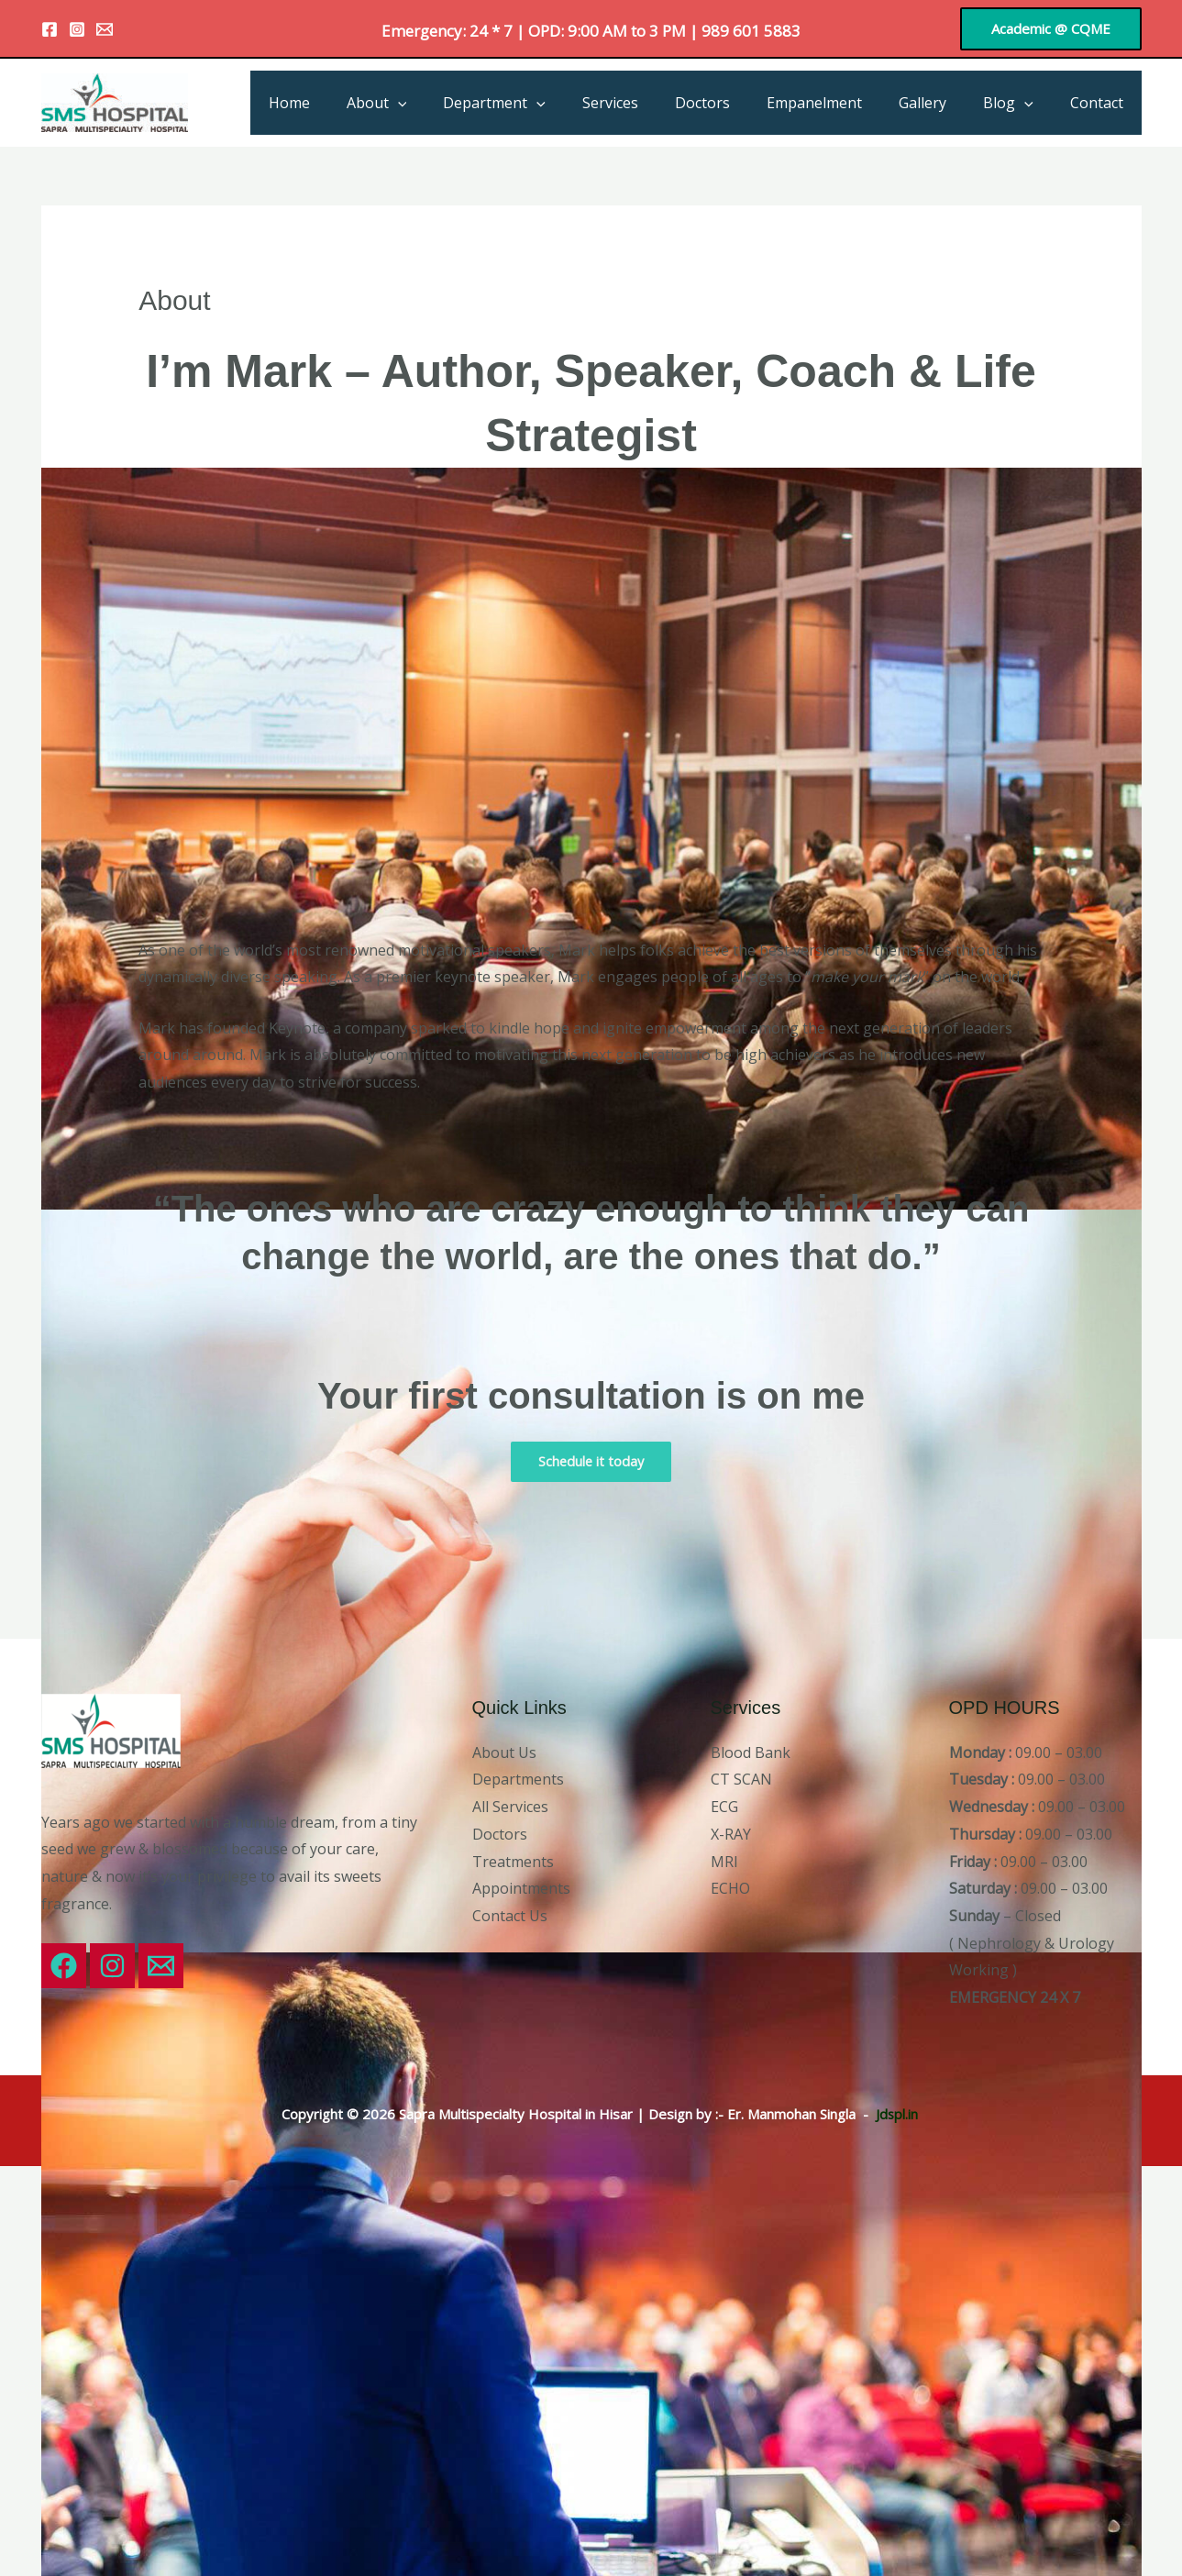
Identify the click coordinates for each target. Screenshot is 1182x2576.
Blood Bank (750, 1752)
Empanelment (840, 103)
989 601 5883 (751, 30)
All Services (510, 1807)
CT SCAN (741, 1780)
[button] (1051, 28)
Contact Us (509, 1917)
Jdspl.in (896, 2114)
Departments (518, 1780)
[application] (453, 103)
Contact (1100, 103)
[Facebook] (49, 29)
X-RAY (731, 1834)
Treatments (513, 1862)
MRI (724, 1862)
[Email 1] (104, 29)
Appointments (521, 1889)
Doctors (735, 103)
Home (351, 103)
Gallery (941, 103)
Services (651, 103)
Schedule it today (591, 1462)
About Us (504, 1752)
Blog (1019, 103)
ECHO (730, 1889)
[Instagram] (77, 29)
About (432, 103)
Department (542, 103)
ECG (724, 1807)
